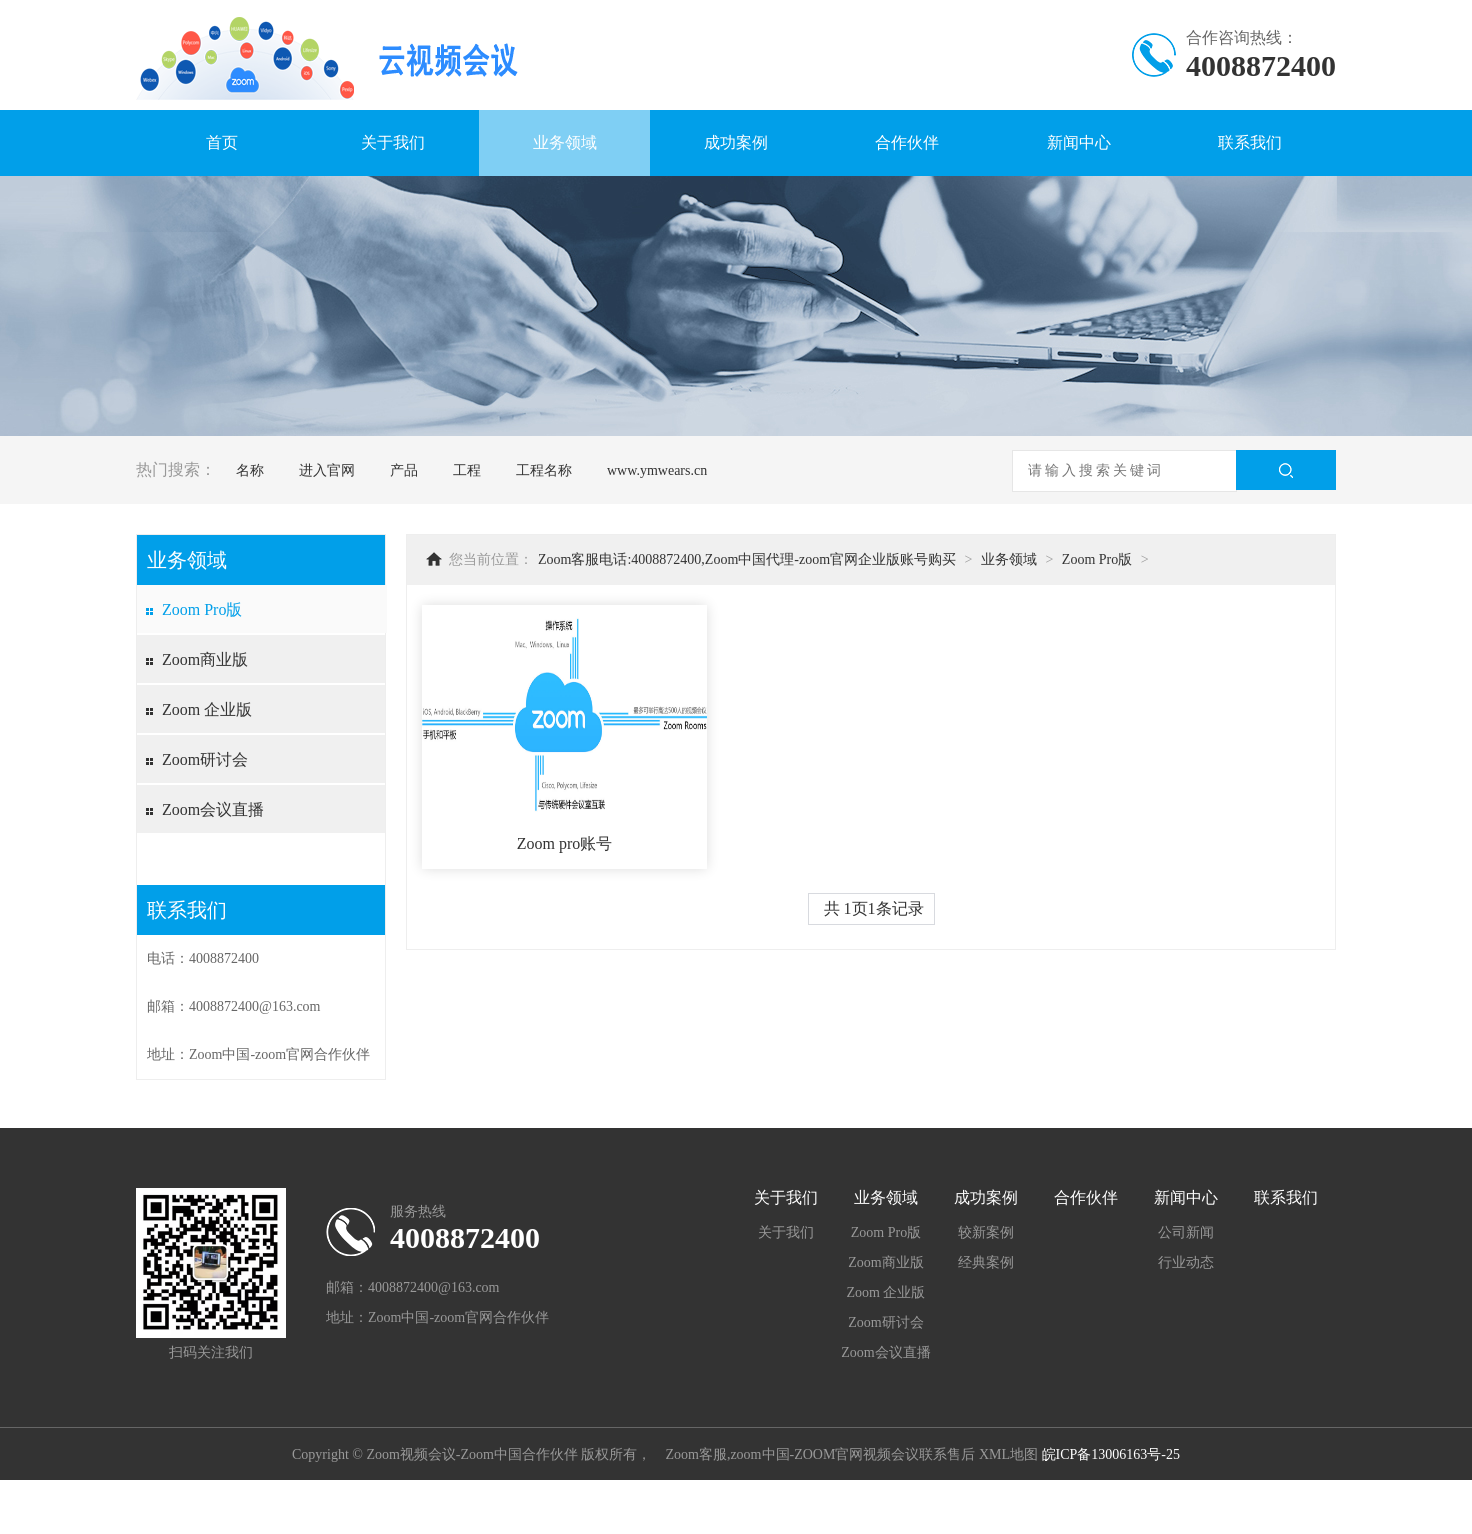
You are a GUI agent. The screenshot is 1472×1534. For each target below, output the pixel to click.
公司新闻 (1186, 1232)
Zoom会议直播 (213, 809)
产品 (404, 470)
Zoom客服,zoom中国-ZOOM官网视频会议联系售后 (820, 1454)
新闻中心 (1079, 142)
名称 (250, 470)
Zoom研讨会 (205, 759)
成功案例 (736, 142)
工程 (467, 470)
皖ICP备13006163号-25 (1111, 1454)
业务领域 (565, 142)
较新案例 (986, 1232)
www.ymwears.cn (657, 470)
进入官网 (327, 470)
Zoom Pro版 (202, 609)
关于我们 (393, 142)
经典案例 (986, 1262)
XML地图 (1008, 1454)
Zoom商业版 (205, 659)
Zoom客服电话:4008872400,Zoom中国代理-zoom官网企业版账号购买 (747, 559)
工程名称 (544, 470)
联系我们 (1250, 142)
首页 (222, 142)
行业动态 (1186, 1262)
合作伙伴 (907, 142)
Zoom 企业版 (207, 709)
